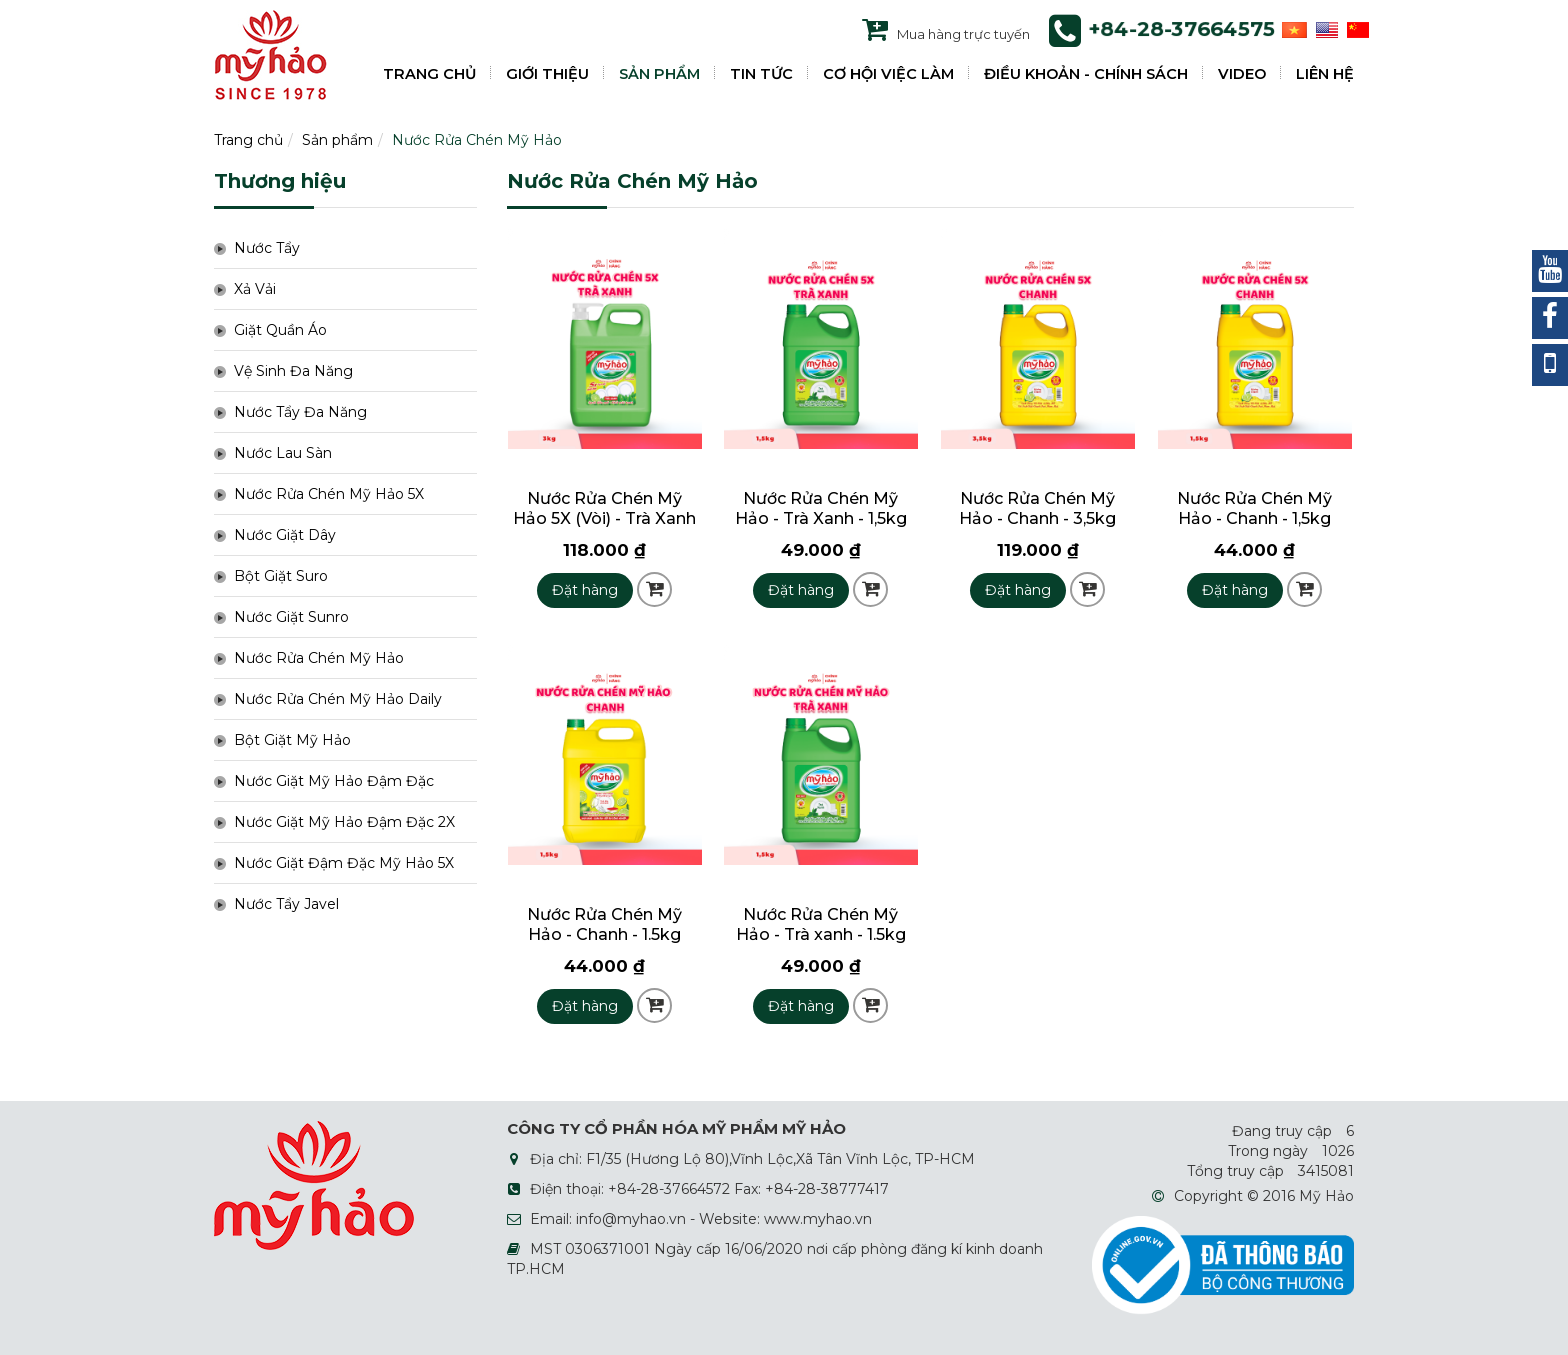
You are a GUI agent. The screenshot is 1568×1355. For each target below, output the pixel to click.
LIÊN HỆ (1325, 74)
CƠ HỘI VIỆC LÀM (888, 74)
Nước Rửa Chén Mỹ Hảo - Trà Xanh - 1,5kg (821, 508)
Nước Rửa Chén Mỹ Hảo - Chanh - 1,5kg (1254, 508)
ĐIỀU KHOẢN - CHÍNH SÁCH (1086, 74)
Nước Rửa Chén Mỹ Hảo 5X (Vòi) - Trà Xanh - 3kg (604, 518)
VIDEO (1242, 74)
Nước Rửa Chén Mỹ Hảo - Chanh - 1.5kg (604, 924)
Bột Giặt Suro (281, 576)
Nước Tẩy (267, 248)
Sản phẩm (337, 140)
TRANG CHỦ (429, 74)
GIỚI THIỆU (547, 74)
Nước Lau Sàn (283, 453)
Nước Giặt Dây (285, 535)
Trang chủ (248, 140)
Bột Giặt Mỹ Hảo (292, 740)
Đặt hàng (585, 590)
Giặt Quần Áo (280, 330)
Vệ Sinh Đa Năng (293, 371)
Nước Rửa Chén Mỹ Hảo (477, 140)
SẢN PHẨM (659, 74)
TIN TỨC (761, 74)
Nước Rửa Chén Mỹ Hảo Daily (338, 699)
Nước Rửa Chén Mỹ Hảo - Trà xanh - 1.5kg (821, 924)
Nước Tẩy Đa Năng (300, 412)
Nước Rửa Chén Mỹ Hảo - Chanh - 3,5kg (1037, 508)
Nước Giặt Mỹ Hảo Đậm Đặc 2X (344, 822)
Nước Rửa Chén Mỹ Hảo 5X (329, 494)
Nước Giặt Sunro (291, 617)
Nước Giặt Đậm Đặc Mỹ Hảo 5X (344, 863)
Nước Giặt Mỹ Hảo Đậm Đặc (334, 781)
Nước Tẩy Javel (286, 904)
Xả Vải (255, 289)
